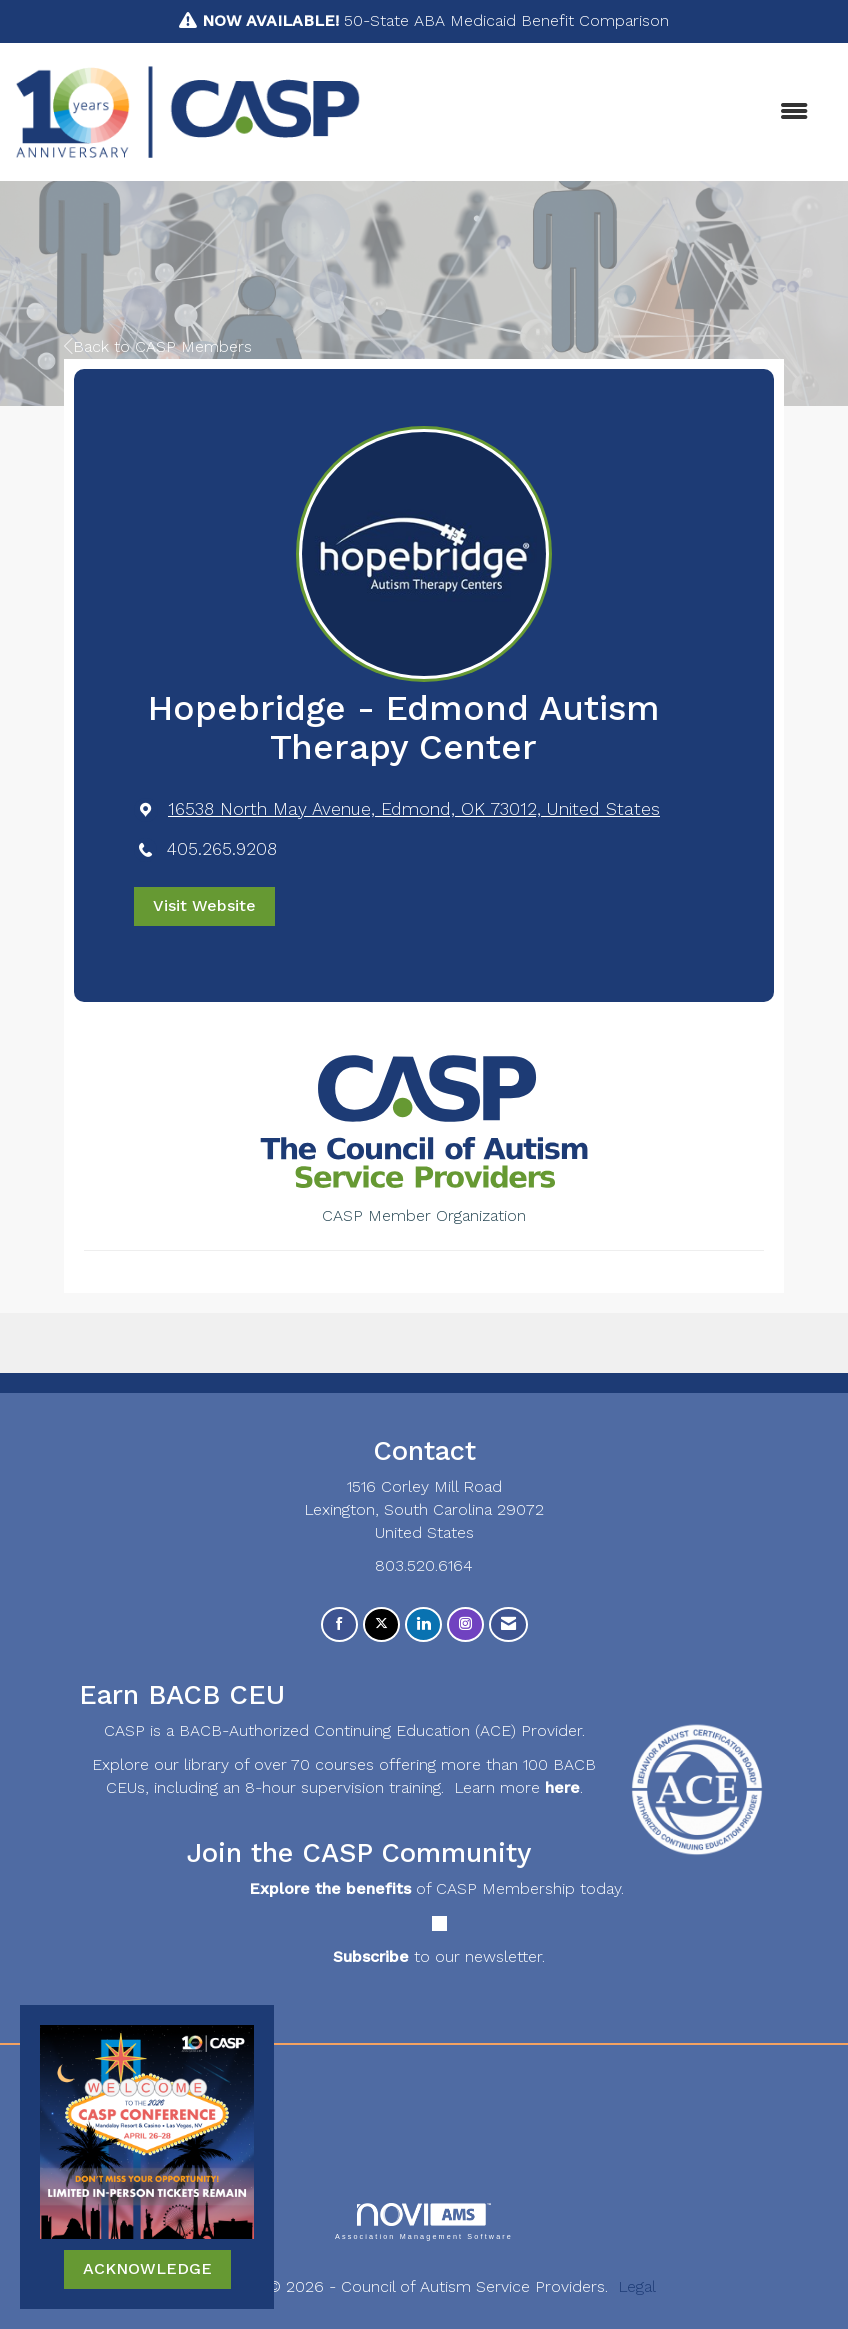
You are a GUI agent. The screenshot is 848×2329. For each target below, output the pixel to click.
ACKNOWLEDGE (147, 2268)
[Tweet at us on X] (381, 1624)
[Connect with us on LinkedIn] (423, 1624)
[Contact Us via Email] (508, 1624)
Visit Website (204, 905)
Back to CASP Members (158, 346)
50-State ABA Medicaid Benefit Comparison (435, 20)
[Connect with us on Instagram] (465, 1624)
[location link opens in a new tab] (414, 809)
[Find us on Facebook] (339, 1624)
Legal (637, 2286)
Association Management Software (424, 2221)
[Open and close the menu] (594, 112)
